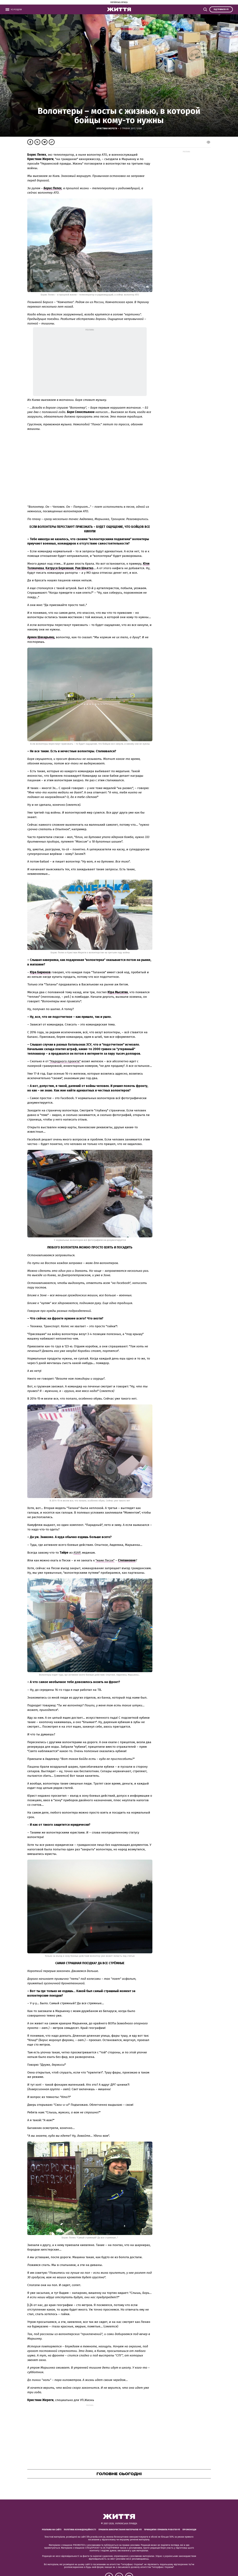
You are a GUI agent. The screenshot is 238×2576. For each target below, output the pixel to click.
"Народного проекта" (65, 1061)
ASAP (76, 1552)
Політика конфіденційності (80, 2529)
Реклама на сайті (51, 2529)
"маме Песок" (105, 1560)
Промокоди (189, 2529)
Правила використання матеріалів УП (120, 2529)
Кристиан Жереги (106, 128)
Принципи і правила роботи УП (162, 2529)
